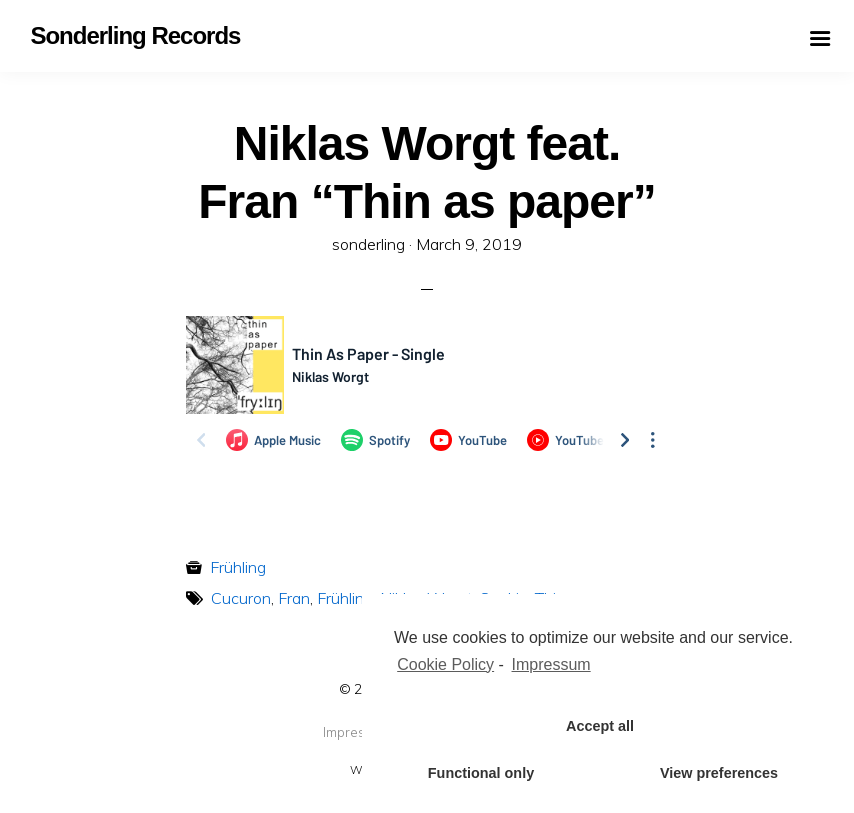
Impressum (357, 732)
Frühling (238, 567)
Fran (294, 598)
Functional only (481, 773)
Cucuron (241, 598)
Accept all (600, 726)
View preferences (719, 773)
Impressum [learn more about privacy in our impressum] (551, 664)
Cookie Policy (445, 664)
